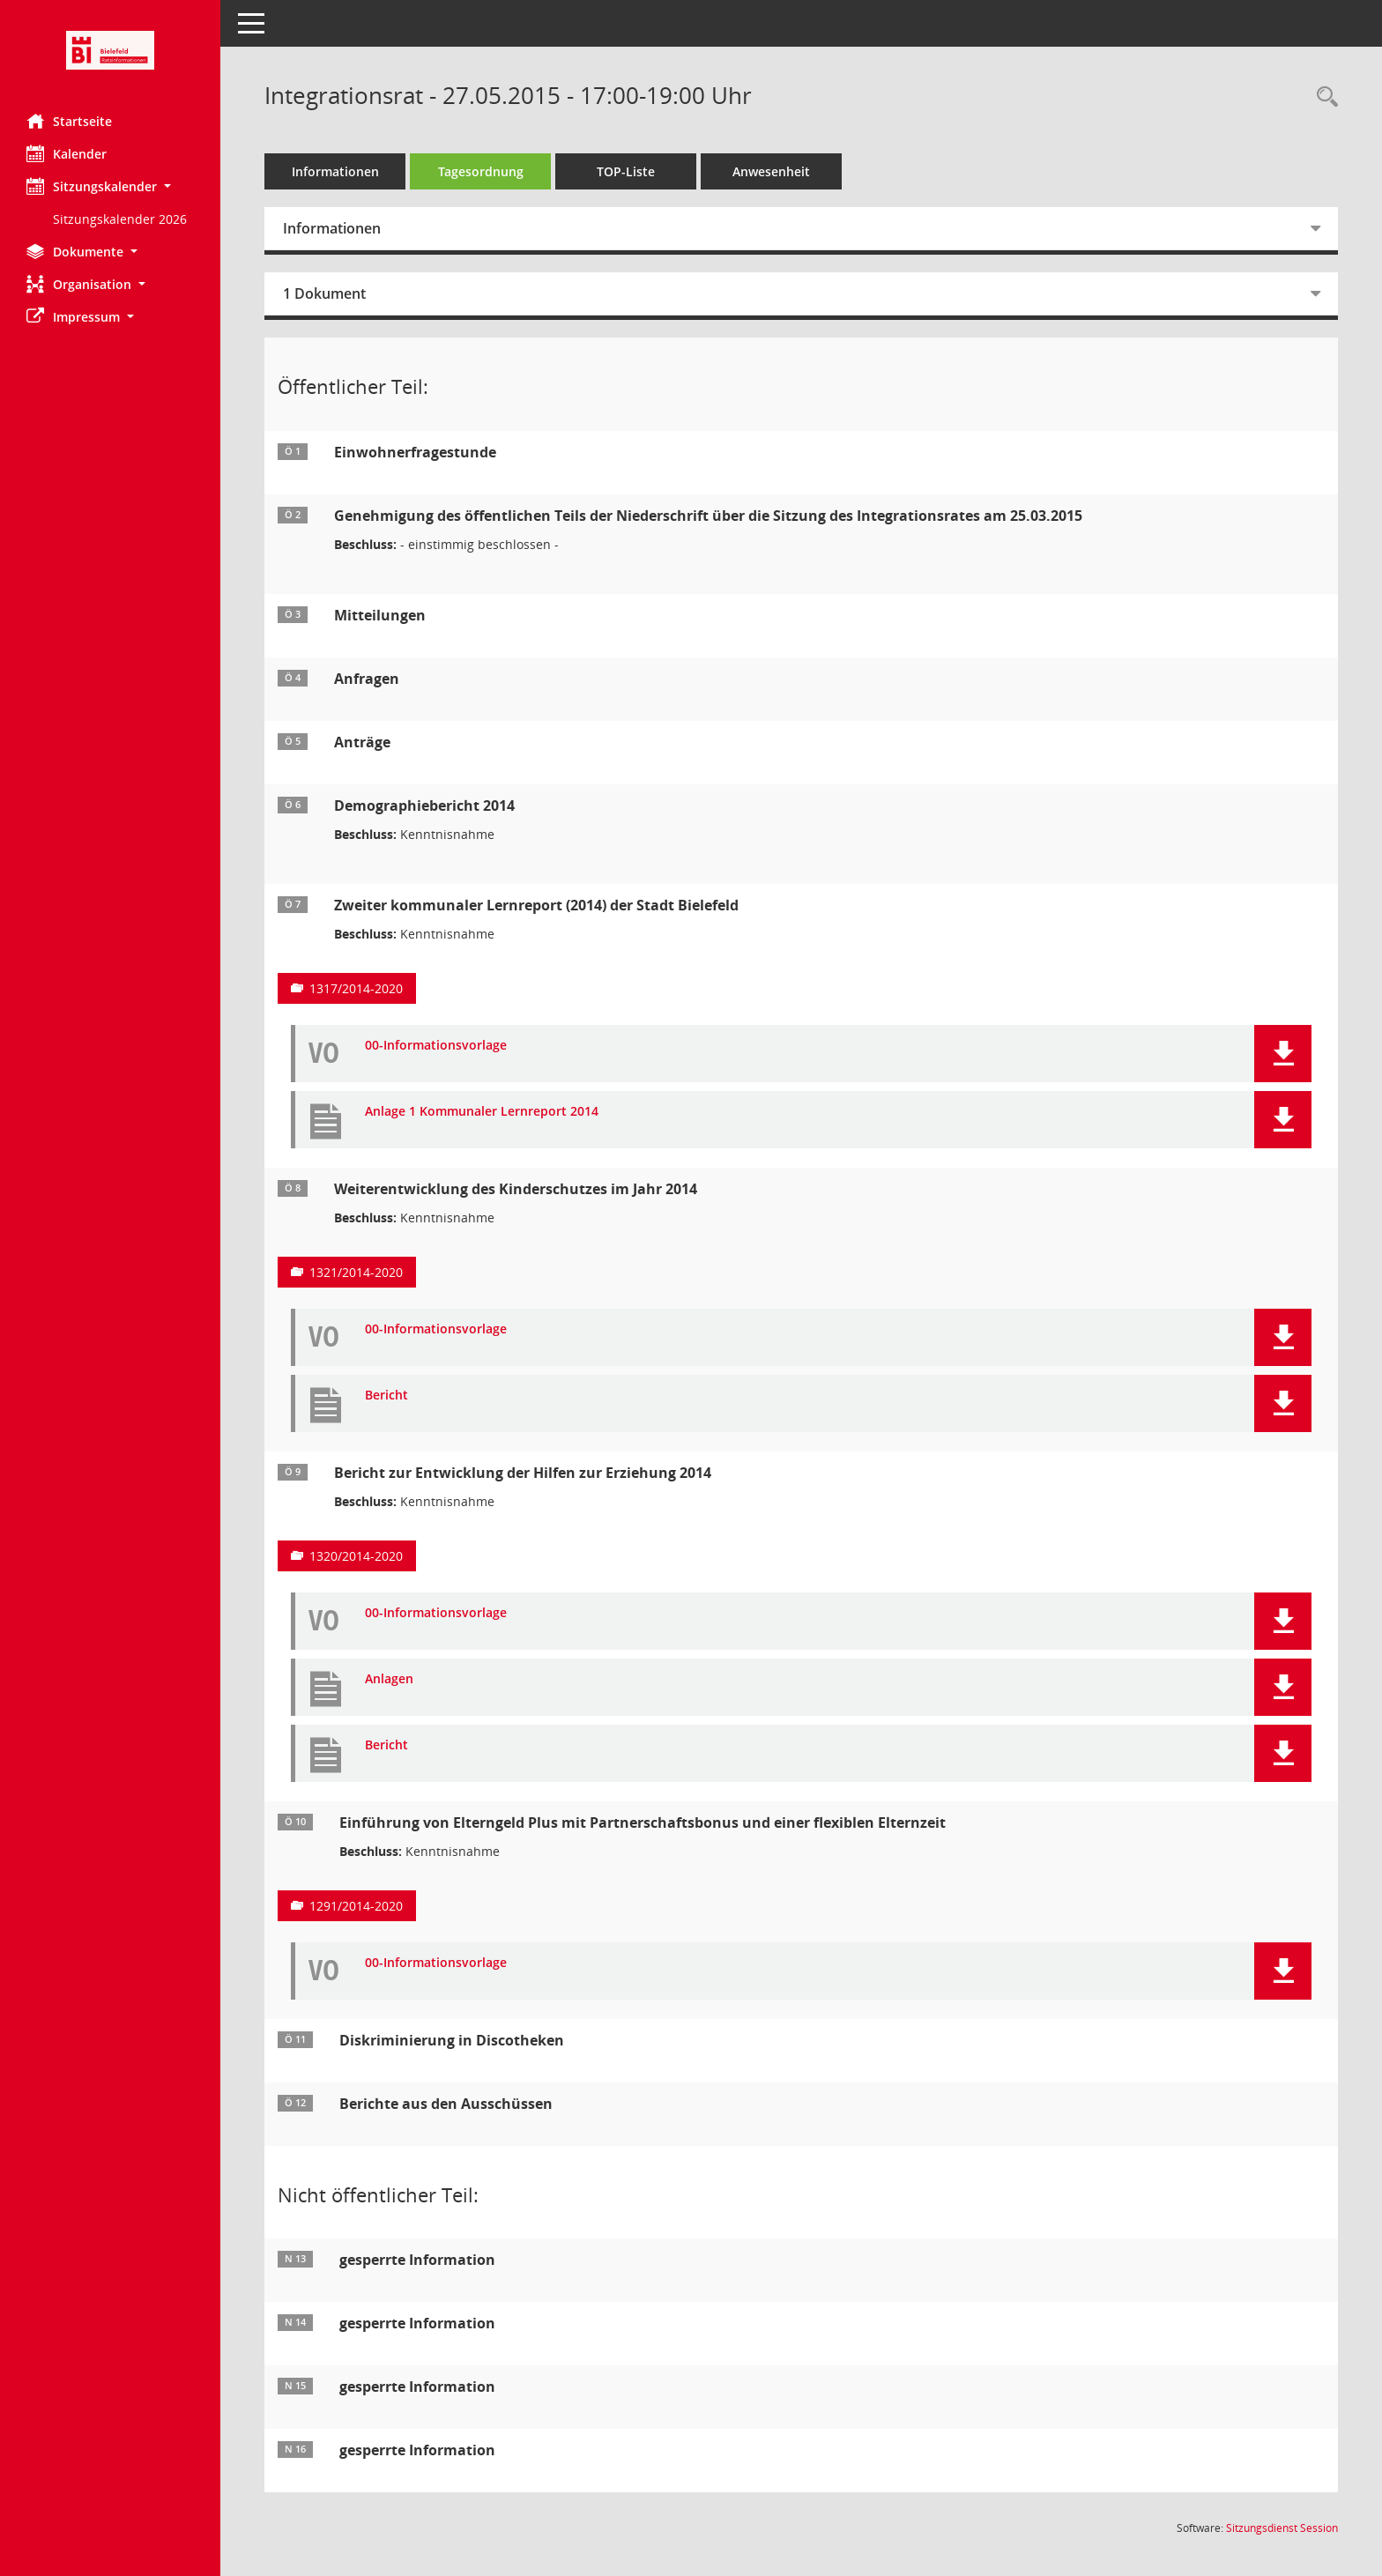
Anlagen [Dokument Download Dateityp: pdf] (389, 1679)
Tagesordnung (481, 171)
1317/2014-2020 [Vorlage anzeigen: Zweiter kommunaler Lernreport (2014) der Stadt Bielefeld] (356, 988)
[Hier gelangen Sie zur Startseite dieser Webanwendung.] (110, 50)
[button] (110, 186)
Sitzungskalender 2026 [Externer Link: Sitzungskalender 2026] (120, 219)
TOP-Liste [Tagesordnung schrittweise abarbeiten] (626, 171)
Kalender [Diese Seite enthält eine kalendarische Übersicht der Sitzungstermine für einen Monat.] (66, 153)
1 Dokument (324, 293)
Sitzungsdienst (1282, 2527)
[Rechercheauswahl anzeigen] (1323, 97)
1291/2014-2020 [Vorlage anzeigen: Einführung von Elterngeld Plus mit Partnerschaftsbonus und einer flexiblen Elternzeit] (356, 1905)
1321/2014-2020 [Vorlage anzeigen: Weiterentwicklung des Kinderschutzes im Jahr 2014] (356, 1272)
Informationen (335, 171)
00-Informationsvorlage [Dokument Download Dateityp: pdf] (436, 1045)
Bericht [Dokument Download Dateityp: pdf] (386, 1395)
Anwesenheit (771, 171)
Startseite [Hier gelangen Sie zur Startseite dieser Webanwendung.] (69, 121)
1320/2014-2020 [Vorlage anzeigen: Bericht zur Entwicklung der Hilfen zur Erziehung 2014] (356, 1556)
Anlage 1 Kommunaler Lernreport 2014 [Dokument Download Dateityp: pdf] (481, 1111)
